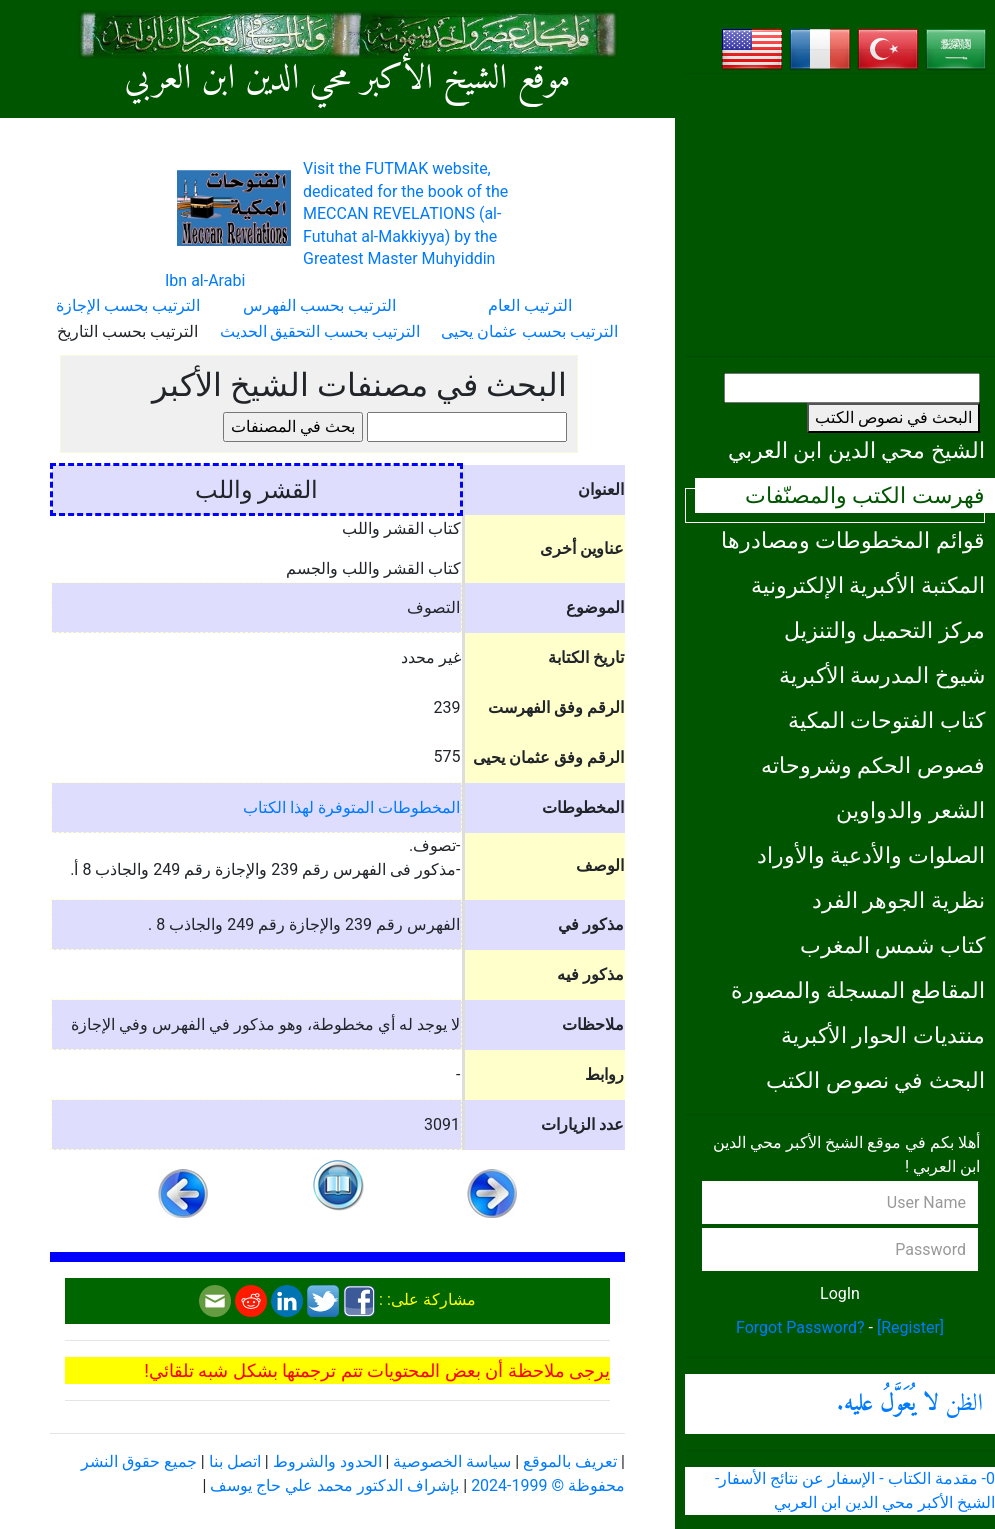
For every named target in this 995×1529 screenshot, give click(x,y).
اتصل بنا (235, 1461)
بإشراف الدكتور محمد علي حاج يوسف (334, 1485)
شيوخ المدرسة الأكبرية (882, 675)
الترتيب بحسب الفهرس (319, 305)
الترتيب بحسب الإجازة (128, 305)
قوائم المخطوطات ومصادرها (853, 540)
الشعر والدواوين (910, 810)
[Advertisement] (840, 215)
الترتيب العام (530, 305)
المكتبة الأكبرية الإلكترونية (868, 585)
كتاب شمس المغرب (892, 945)
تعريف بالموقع (570, 1461)
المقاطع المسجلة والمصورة (858, 990)
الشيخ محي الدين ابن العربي (856, 450)
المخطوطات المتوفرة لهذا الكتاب (351, 807)
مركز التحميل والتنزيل (884, 630)
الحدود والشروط (327, 1461)
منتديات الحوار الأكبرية (883, 1035)
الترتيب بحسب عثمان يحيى (529, 331)
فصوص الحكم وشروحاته (873, 765)
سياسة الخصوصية (452, 1461)
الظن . (909, 1404)
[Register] (910, 1327)
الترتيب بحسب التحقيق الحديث (320, 331)
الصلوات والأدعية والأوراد (871, 855)
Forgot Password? (800, 1327)
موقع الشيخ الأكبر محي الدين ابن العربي (348, 79)
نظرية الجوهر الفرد (898, 900)
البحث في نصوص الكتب (893, 417)
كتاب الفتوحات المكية (886, 720)
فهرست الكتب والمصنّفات (865, 495)
